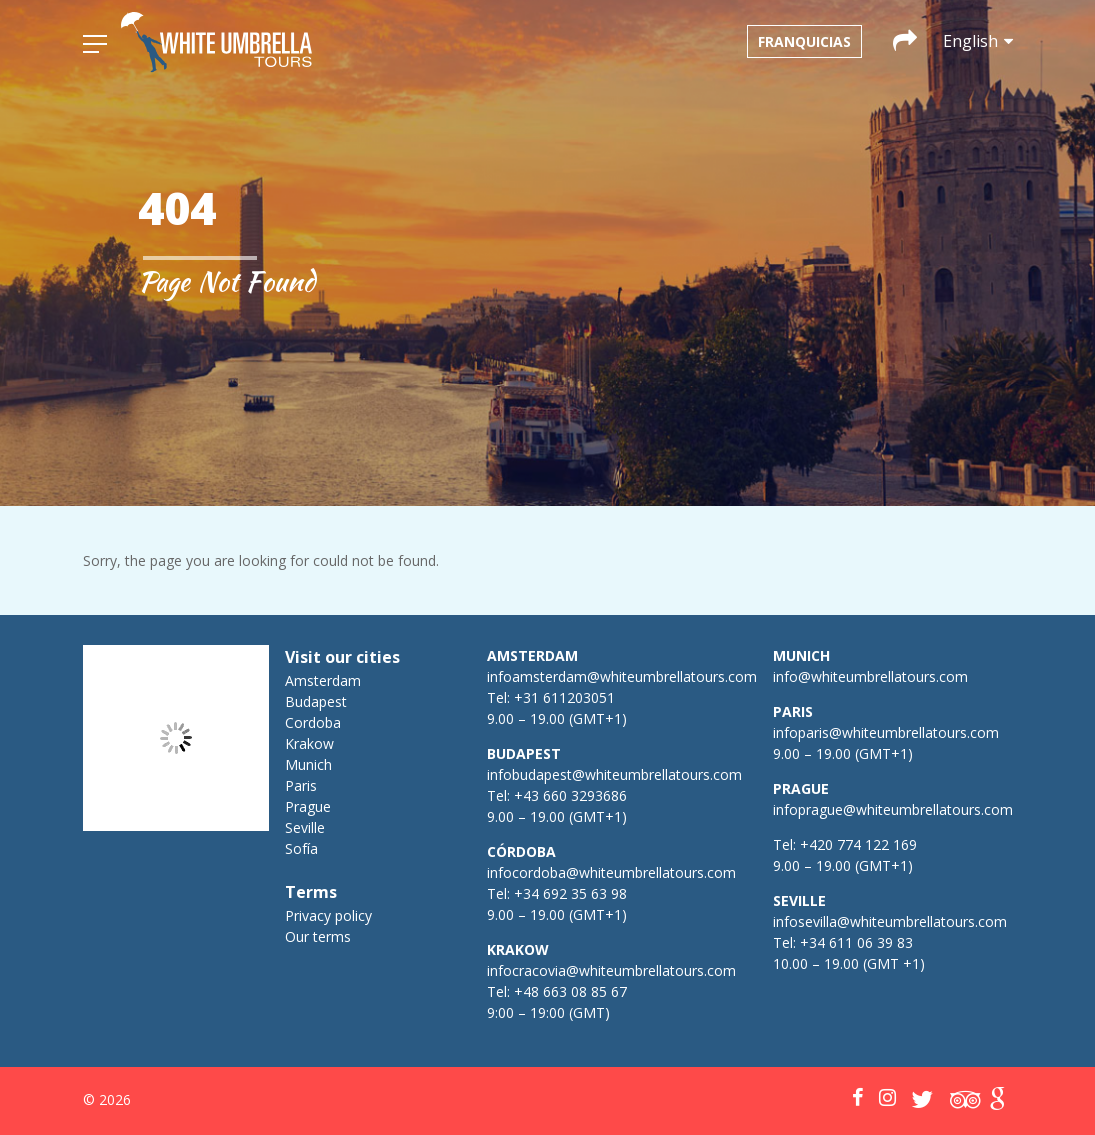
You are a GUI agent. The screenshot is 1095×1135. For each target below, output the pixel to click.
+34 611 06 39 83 (856, 942)
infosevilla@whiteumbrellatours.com (890, 921)
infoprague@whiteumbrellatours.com (893, 809)
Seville (305, 827)
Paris (301, 785)
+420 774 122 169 (856, 844)
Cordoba (313, 722)
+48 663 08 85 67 (570, 991)
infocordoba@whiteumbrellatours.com (611, 872)
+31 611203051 (564, 697)
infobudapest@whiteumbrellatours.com (614, 774)
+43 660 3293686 (570, 795)
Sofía (301, 848)
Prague (308, 806)
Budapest (316, 701)
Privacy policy (328, 915)
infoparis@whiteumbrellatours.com (886, 732)
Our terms (318, 936)
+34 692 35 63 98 (570, 893)
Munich (308, 764)
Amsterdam (323, 680)
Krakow (309, 743)
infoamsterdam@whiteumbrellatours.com (622, 676)
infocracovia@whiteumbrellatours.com (611, 970)
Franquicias (804, 41)
